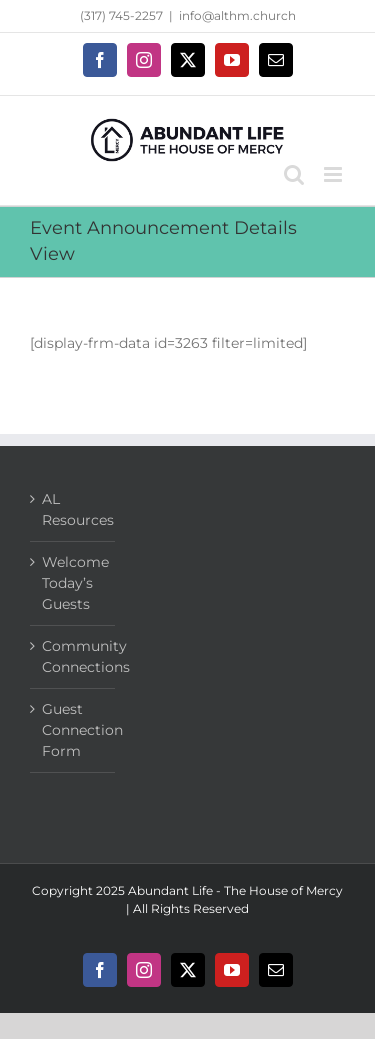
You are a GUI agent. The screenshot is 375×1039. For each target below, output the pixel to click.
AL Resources (73, 509)
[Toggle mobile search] (294, 174)
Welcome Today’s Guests (73, 583)
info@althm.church (237, 15)
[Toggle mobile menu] (334, 174)
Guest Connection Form (73, 730)
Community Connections (73, 656)
